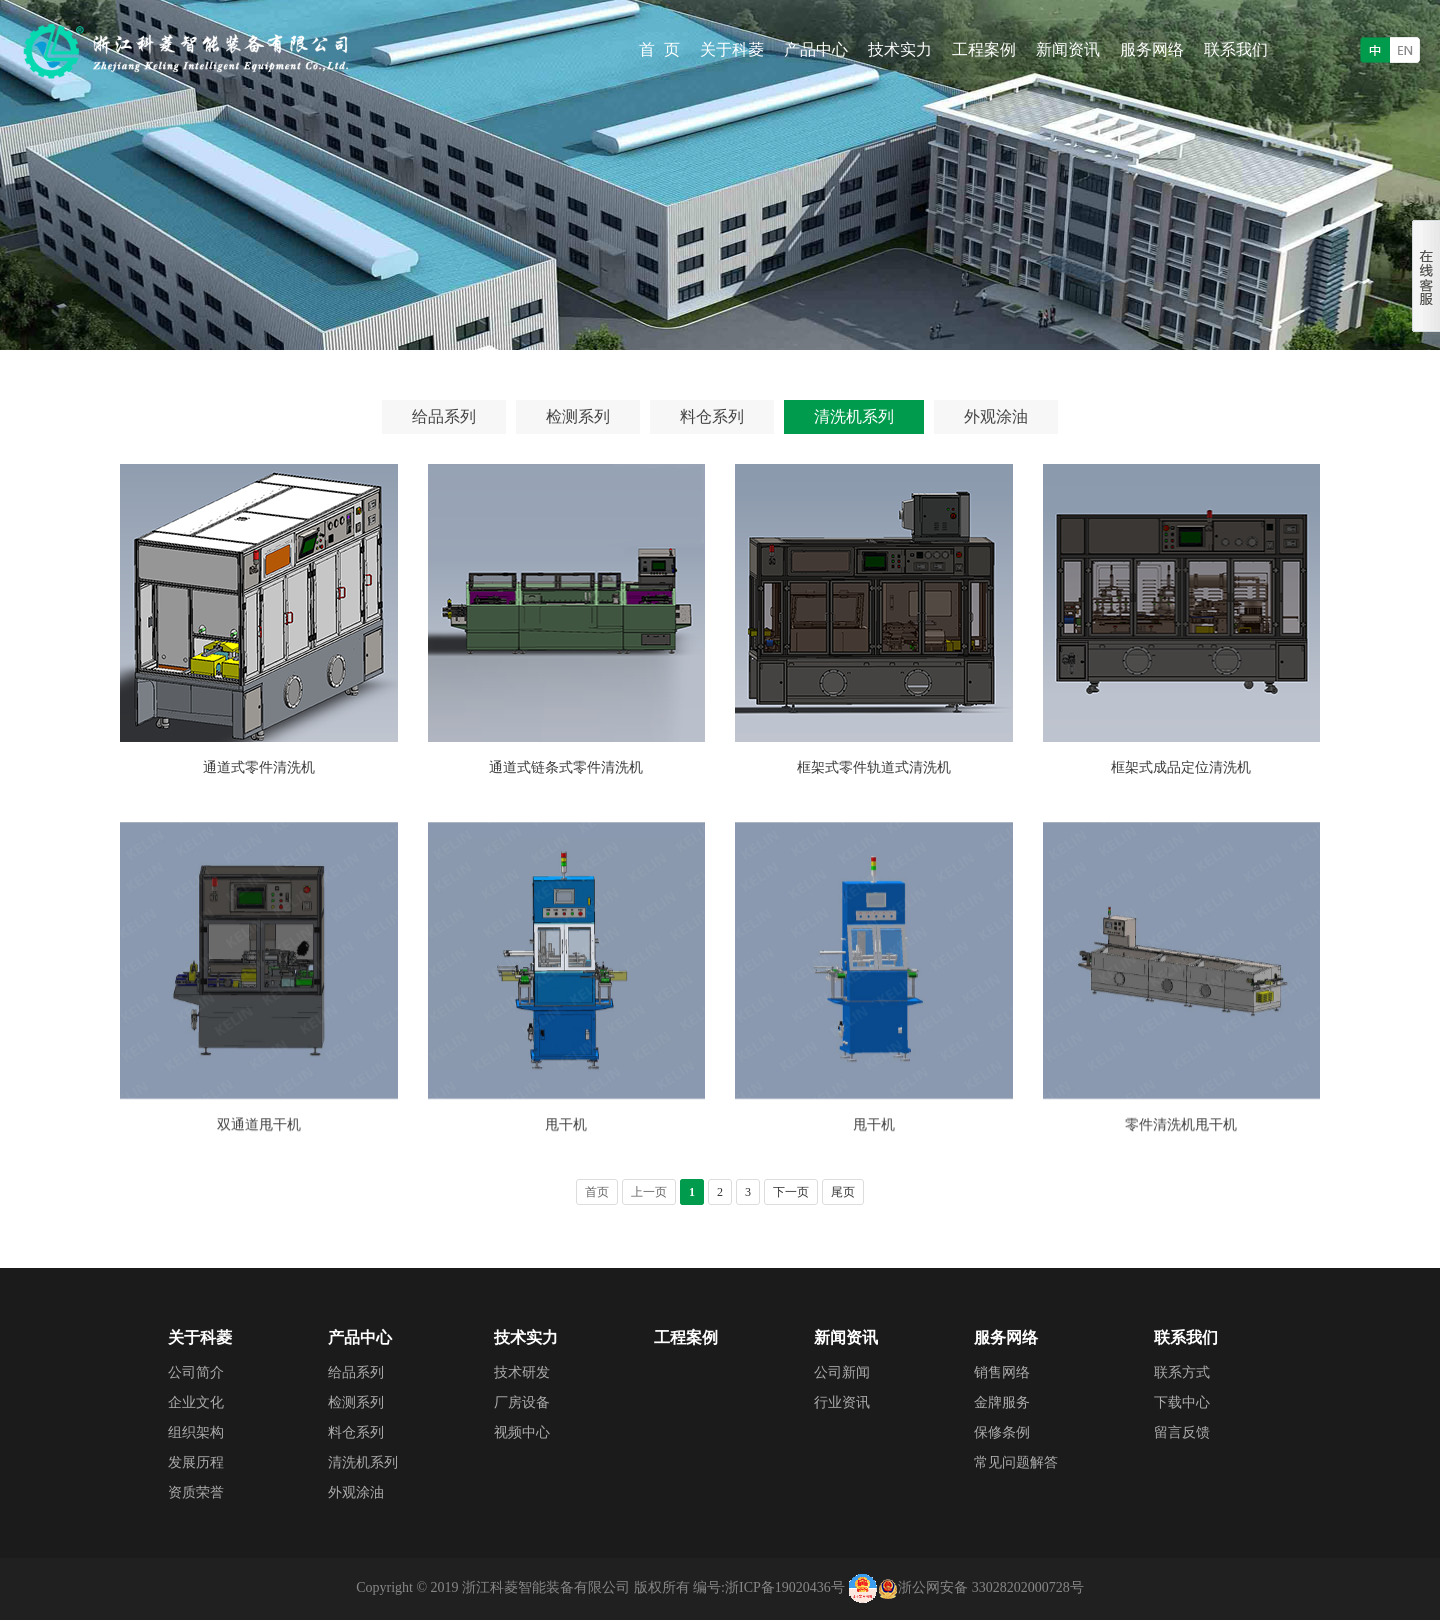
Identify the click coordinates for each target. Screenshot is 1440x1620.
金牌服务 (1002, 1402)
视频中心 (522, 1432)
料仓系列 (712, 416)
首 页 (659, 49)
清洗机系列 (854, 416)
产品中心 (816, 49)
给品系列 (444, 416)
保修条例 (1002, 1432)
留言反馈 (1182, 1432)
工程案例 (984, 49)
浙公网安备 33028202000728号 (991, 1587)
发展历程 (196, 1462)
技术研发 (522, 1372)
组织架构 (196, 1432)
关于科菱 (732, 49)
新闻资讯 (1068, 49)
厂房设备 (522, 1402)
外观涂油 (996, 416)
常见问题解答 (1016, 1462)
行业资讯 (842, 1402)
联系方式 (1182, 1372)
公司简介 (196, 1372)
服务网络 (1152, 49)
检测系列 (578, 416)
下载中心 (1182, 1402)
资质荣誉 (196, 1492)
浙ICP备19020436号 (785, 1587)
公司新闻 (842, 1372)
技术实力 (900, 49)
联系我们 (1236, 49)
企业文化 (196, 1402)
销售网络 (1002, 1372)
